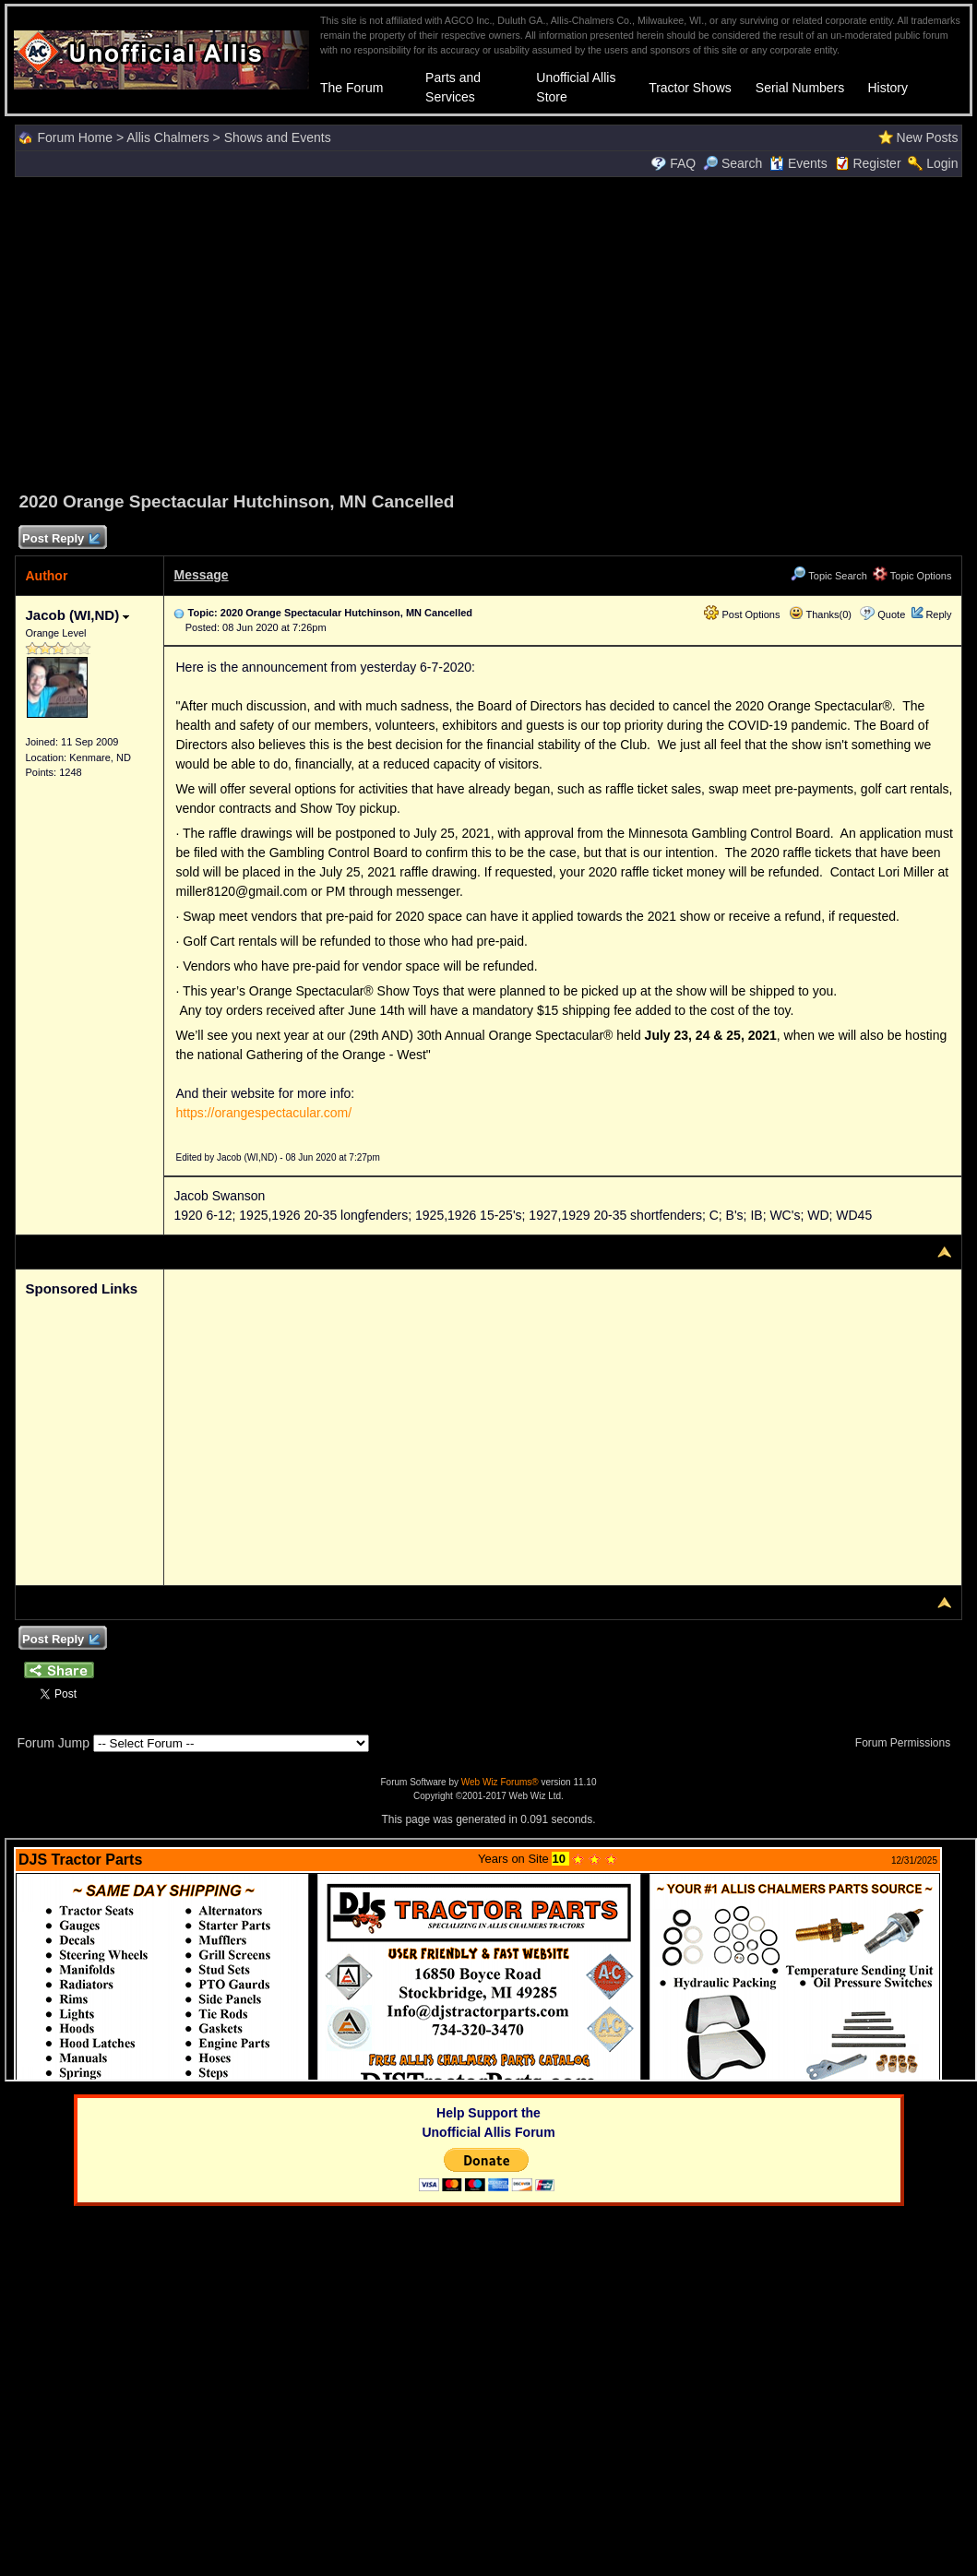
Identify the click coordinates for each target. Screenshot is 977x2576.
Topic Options (912, 575)
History (887, 87)
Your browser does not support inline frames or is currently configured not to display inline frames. (491, 1959)
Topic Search (828, 575)
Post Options (742, 614)
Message (200, 574)
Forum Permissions (907, 1742)
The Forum (351, 87)
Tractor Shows (690, 87)
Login (942, 163)
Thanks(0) (820, 614)
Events (798, 163)
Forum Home (75, 137)
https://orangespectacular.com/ (263, 1112)
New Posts (928, 137)
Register (876, 163)
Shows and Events (277, 137)
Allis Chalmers (167, 137)
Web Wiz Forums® (500, 1782)
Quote (891, 614)
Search (732, 163)
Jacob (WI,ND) (77, 615)
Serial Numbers (800, 87)
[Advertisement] (489, 331)
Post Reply (59, 539)
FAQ (683, 163)
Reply (938, 614)
